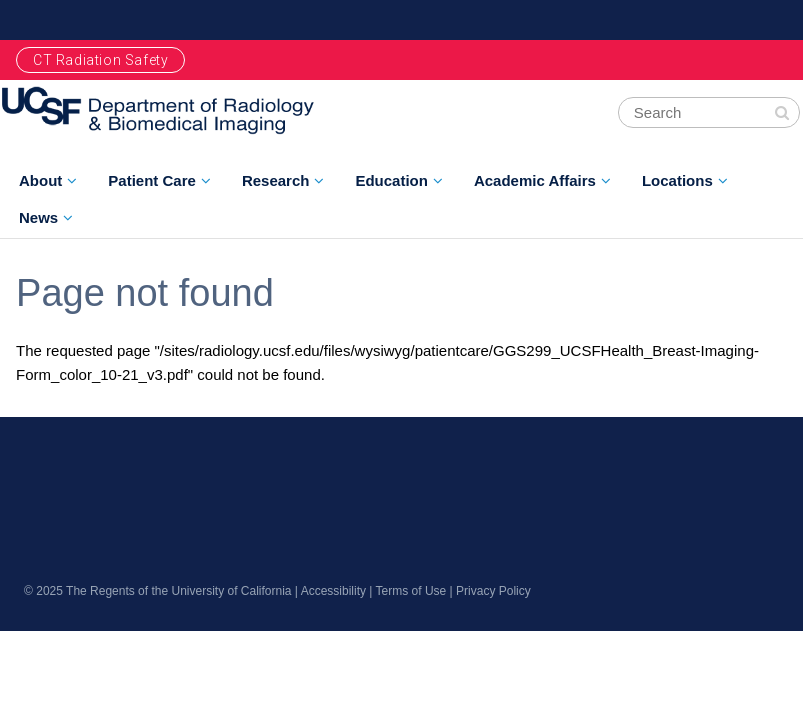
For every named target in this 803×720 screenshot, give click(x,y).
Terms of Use (411, 591)
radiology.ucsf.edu (126, 479)
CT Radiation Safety (100, 60)
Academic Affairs (535, 180)
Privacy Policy (493, 591)
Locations (677, 180)
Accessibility (333, 591)
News (38, 217)
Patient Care (152, 180)
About (40, 180)
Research (276, 180)
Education (391, 180)
